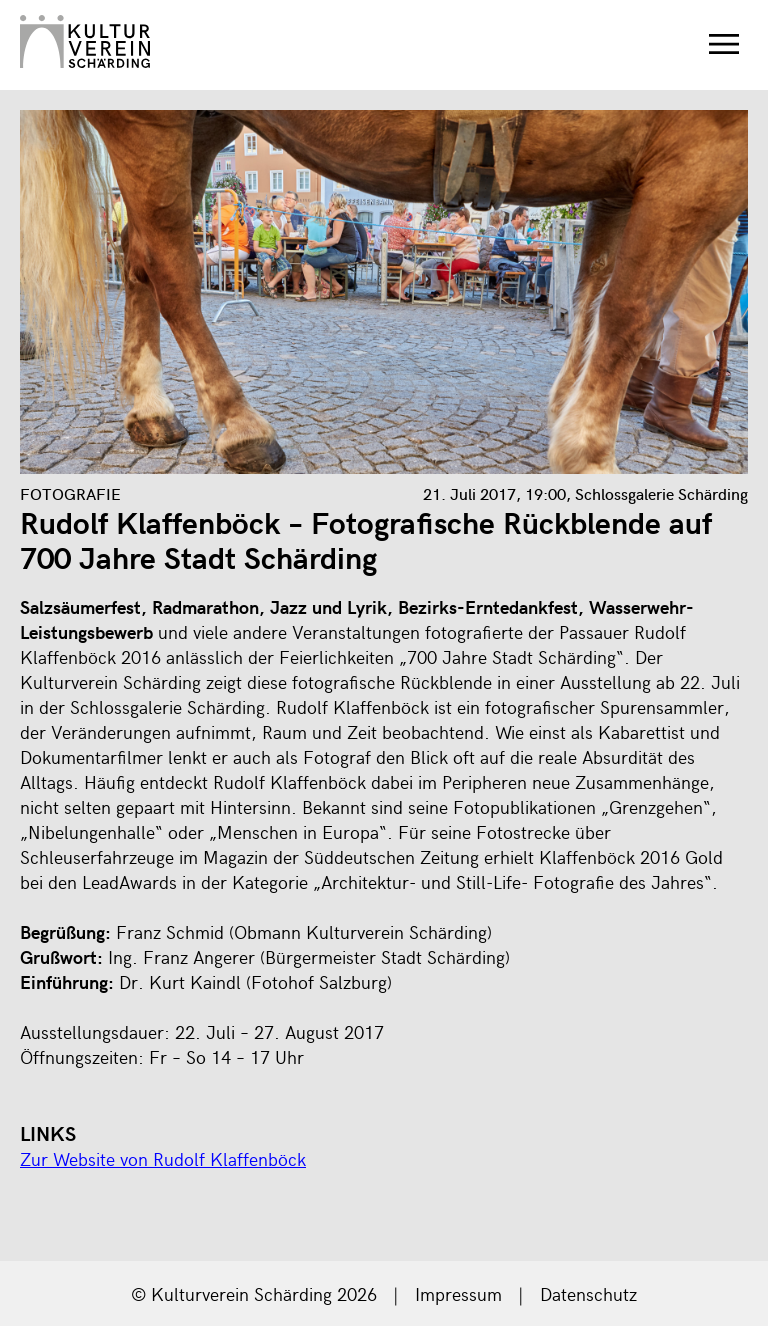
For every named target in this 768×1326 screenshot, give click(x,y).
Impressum (458, 1293)
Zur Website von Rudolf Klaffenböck (163, 1158)
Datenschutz (588, 1293)
